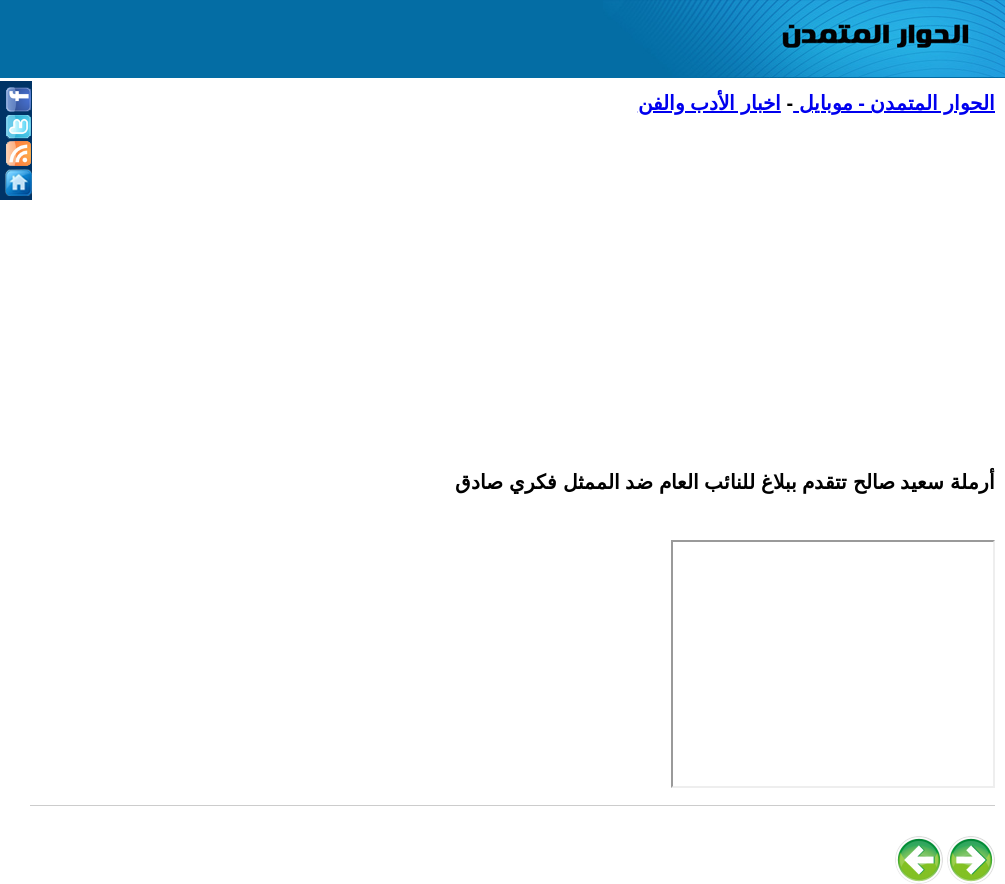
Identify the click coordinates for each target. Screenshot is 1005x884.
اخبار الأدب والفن (709, 103)
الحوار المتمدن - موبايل (894, 103)
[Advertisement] (512, 281)
